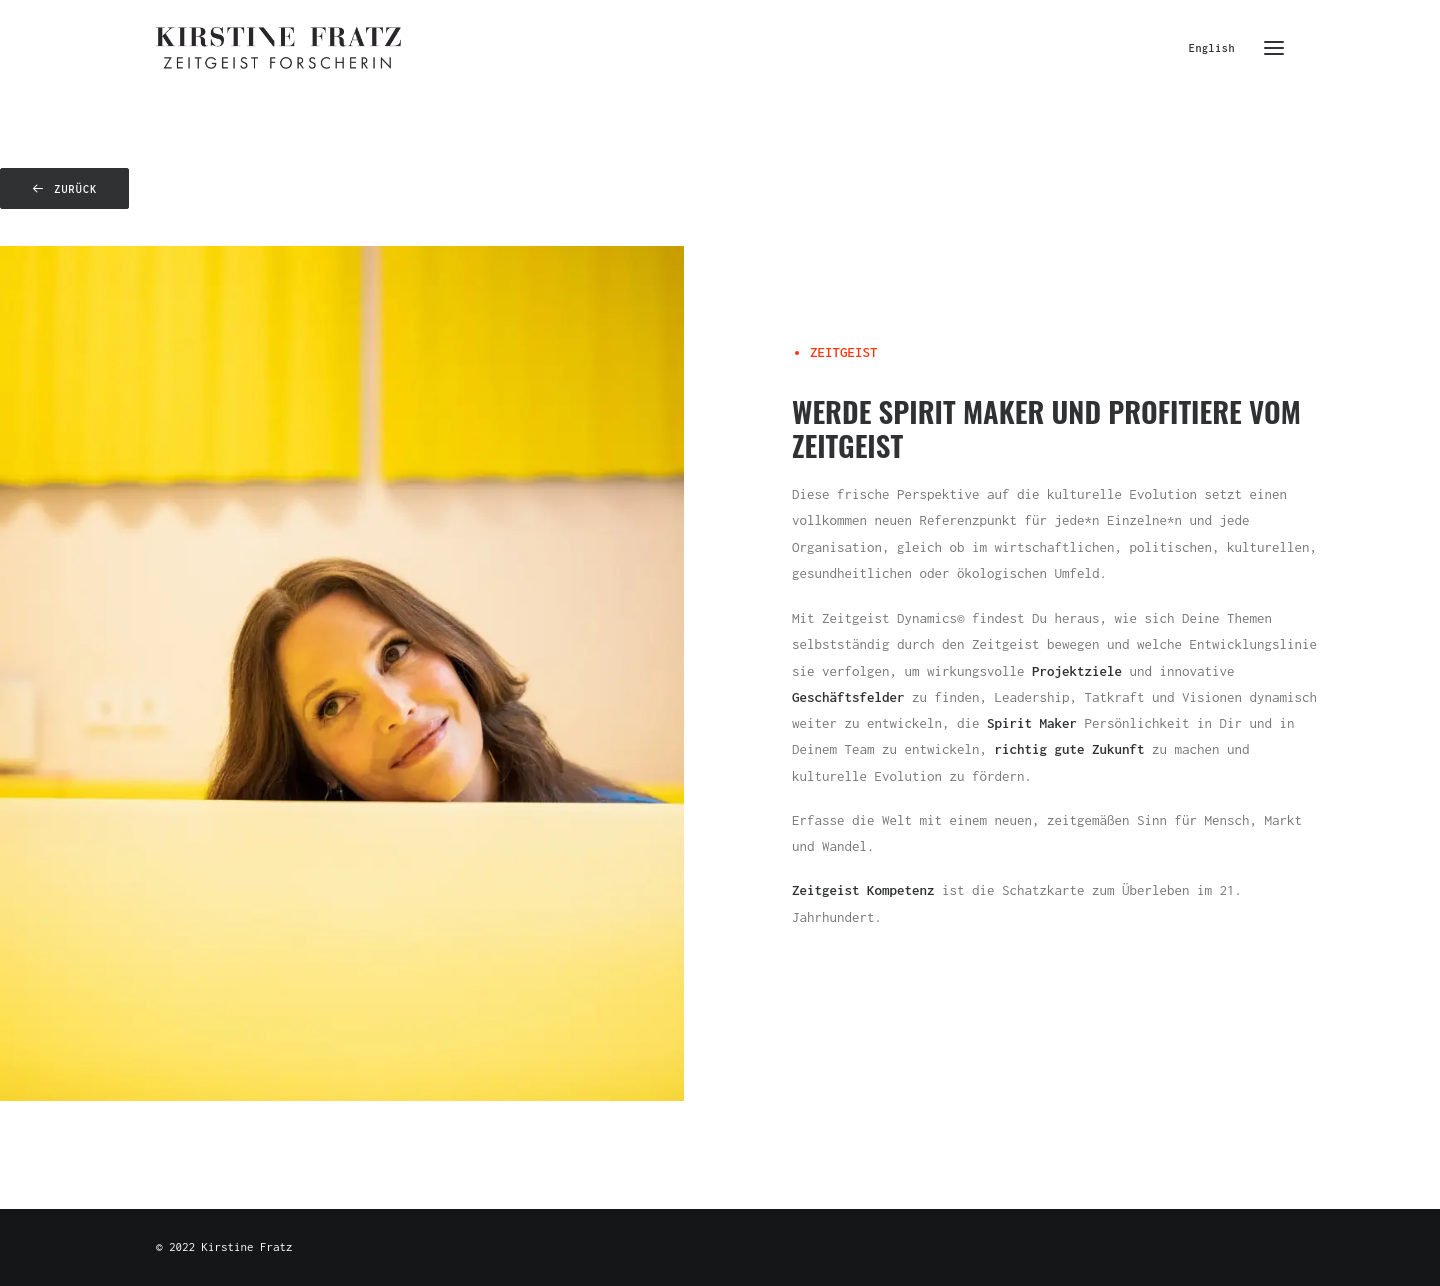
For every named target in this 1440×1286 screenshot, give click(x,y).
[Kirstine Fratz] (278, 48)
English (1212, 48)
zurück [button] (64, 189)
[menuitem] (1216, 48)
